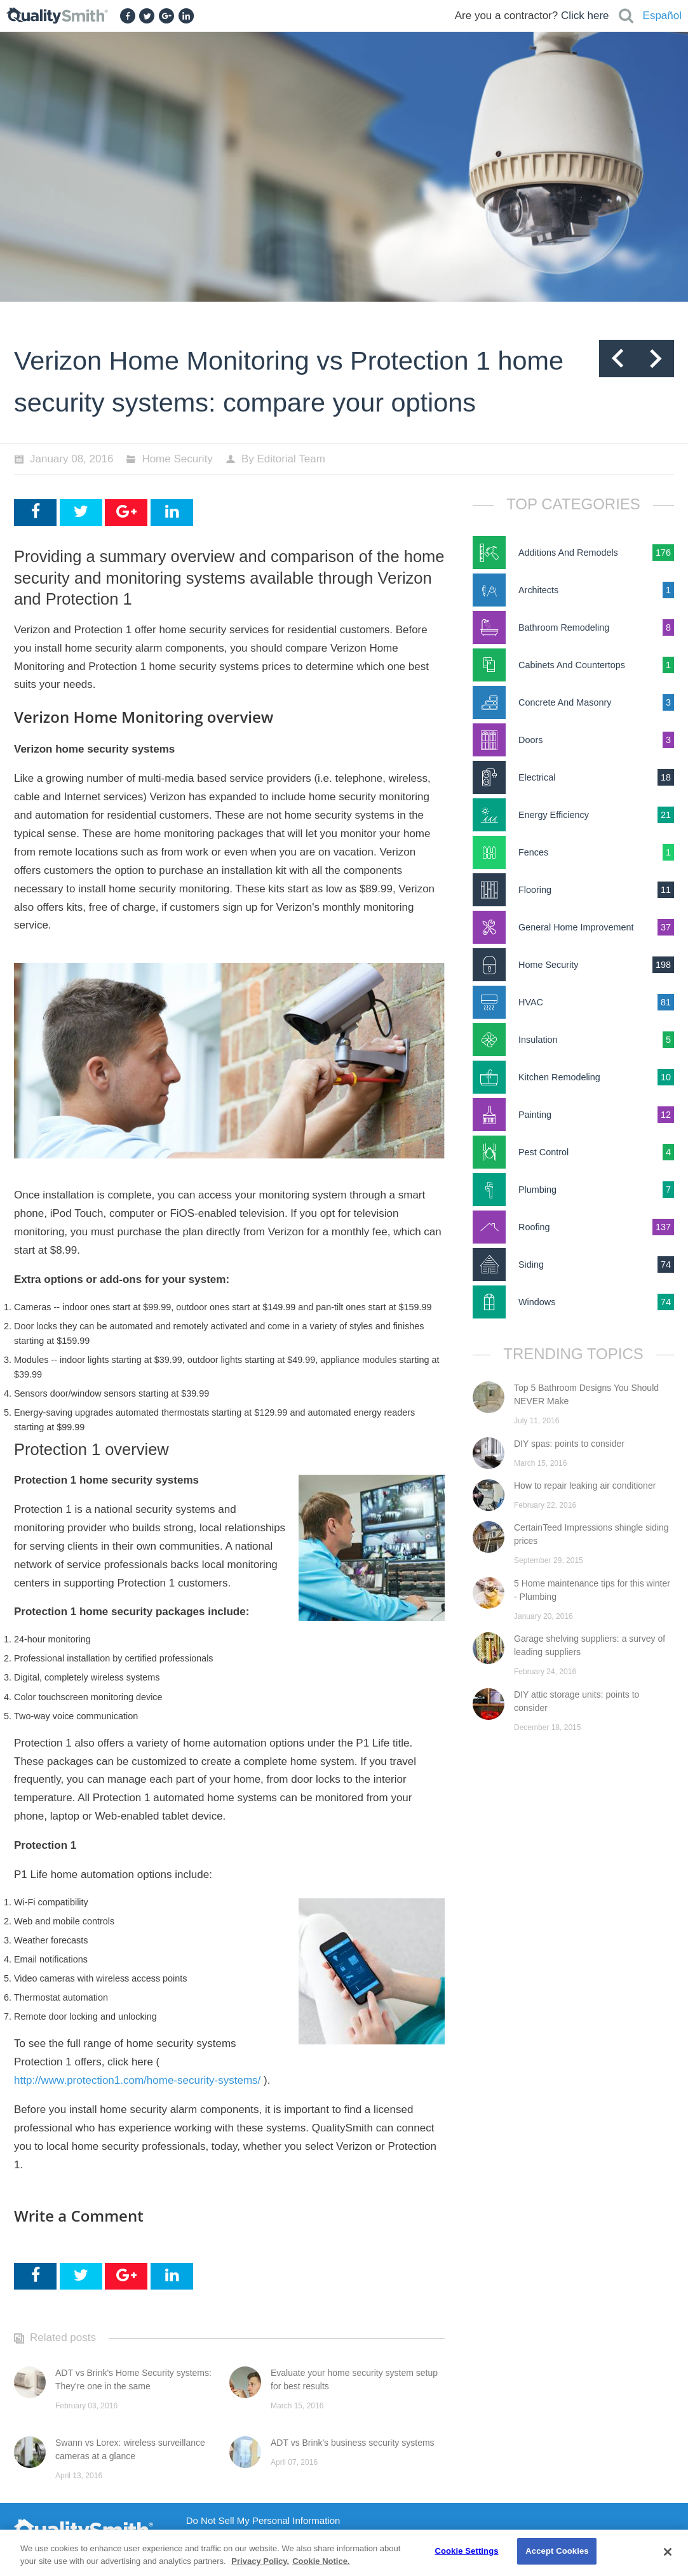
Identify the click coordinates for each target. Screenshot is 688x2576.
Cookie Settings (466, 2551)
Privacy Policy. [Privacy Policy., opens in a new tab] (260, 2561)
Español (662, 16)
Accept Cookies (556, 2551)
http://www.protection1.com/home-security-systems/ (137, 2080)
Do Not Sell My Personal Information (263, 2521)
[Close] (668, 2552)
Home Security (177, 459)
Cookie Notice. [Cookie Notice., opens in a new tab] (320, 2561)
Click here (585, 16)
